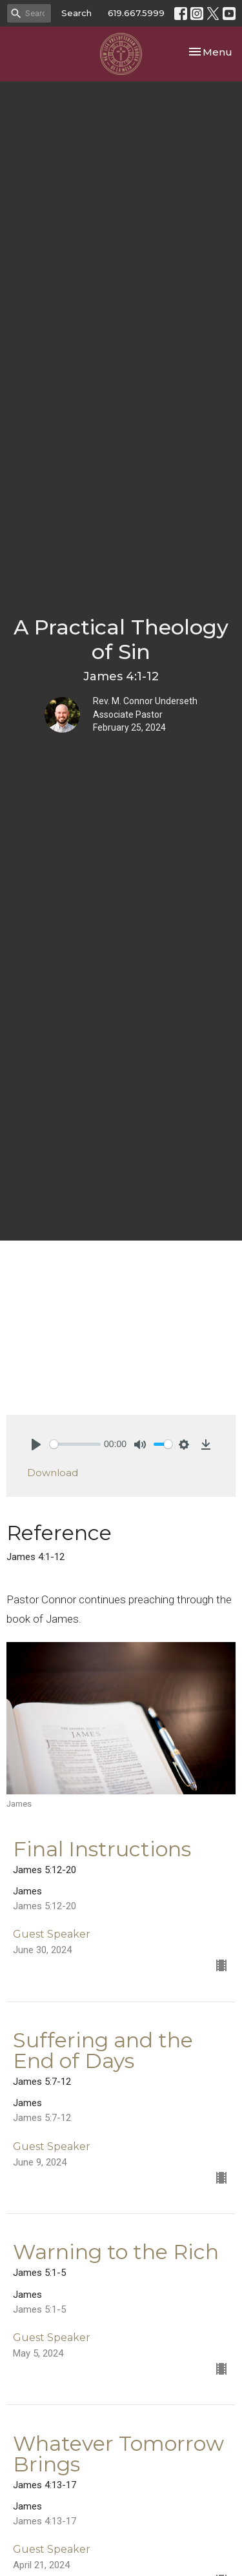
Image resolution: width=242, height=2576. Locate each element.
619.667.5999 (136, 13)
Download (52, 1472)
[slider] (75, 1444)
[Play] (36, 1444)
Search (76, 13)
